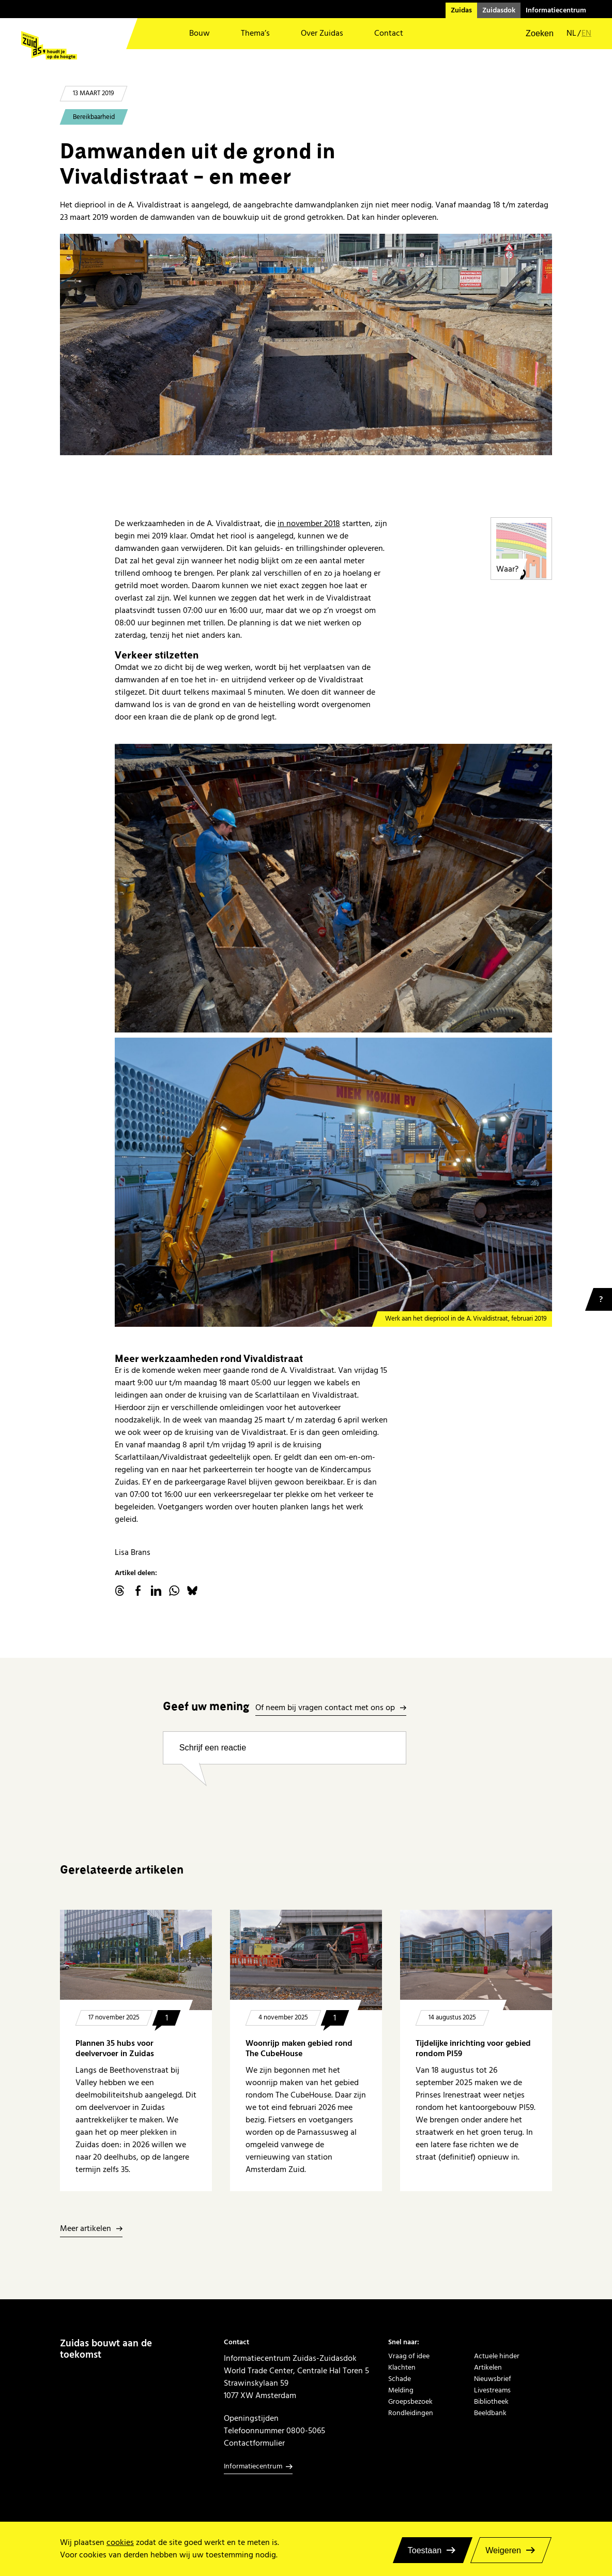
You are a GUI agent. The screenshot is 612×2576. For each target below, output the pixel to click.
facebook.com (138, 1590)
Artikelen (488, 2367)
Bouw (199, 33)
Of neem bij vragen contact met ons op (325, 1708)
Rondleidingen (410, 2413)
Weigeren (503, 2550)
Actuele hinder (496, 2356)
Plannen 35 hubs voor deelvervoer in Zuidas (114, 2048)
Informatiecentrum (556, 10)
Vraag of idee (409, 2356)
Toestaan (425, 2550)
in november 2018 (309, 523)
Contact (388, 33)
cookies (120, 2542)
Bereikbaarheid (94, 117)
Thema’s (255, 33)
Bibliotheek (491, 2402)
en (586, 33)
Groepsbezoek (410, 2402)
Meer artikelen (85, 2229)
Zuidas (461, 10)
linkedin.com (156, 1590)
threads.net (120, 1590)
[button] (533, 33)
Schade (399, 2379)
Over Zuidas (322, 33)
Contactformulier (254, 2443)
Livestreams (492, 2390)
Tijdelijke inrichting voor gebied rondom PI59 (473, 2048)
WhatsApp (174, 1590)
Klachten (402, 2367)
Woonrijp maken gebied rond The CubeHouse (299, 2048)
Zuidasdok (498, 10)
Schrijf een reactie (212, 1747)
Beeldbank (490, 2413)
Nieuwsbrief (492, 2379)
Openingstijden (251, 2418)
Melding (401, 2390)
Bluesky (192, 1590)
